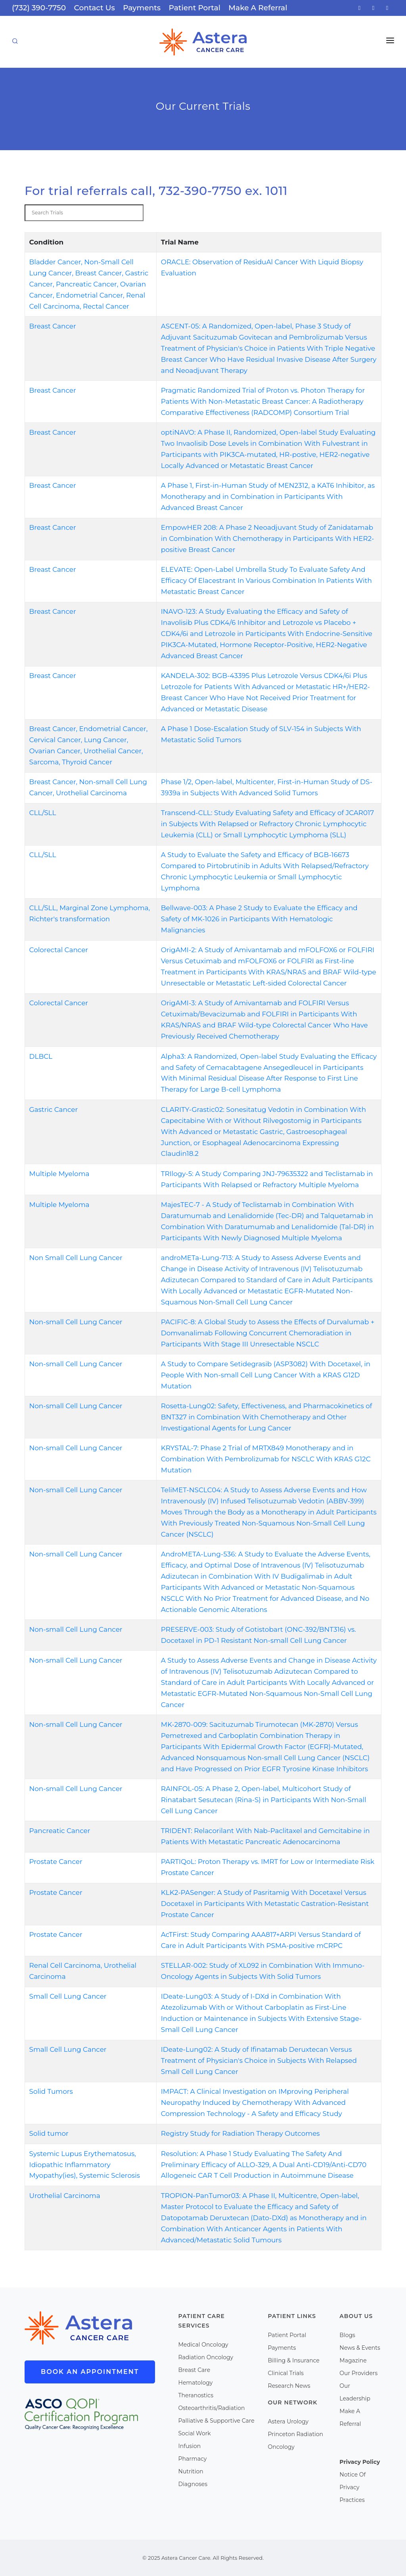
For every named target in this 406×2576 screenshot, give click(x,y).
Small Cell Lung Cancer (68, 1996)
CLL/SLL (42, 813)
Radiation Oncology (206, 2357)
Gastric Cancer (53, 1109)
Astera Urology (288, 2421)
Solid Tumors (51, 2091)
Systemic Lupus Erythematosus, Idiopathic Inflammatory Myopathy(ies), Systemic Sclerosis (84, 2165)
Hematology (195, 2382)
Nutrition (190, 2471)
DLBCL (41, 1056)
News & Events (359, 2347)
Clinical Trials (286, 2373)
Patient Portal (194, 7)
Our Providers (358, 2373)
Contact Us (94, 7)
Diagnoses (193, 2484)
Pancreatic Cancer (59, 1831)
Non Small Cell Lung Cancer (76, 1258)
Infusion (189, 2446)
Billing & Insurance (294, 2360)
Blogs (347, 2335)
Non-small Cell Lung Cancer (76, 1322)
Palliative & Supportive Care (216, 2420)
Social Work (194, 2433)
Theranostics (196, 2395)
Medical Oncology (203, 2344)
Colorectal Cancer (58, 950)
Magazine (352, 2360)
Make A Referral (257, 7)
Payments (142, 7)
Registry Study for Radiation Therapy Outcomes (240, 2133)
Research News (289, 2385)
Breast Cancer (52, 326)
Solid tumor (49, 2133)
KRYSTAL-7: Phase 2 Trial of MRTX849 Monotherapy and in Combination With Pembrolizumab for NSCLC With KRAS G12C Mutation (266, 1459)
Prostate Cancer (55, 1862)
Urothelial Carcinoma (64, 2196)
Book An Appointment (90, 2371)
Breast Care (194, 2370)
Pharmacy (192, 2458)
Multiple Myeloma (59, 1174)
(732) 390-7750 (39, 7)
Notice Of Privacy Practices (352, 2487)
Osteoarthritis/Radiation (211, 2408)
